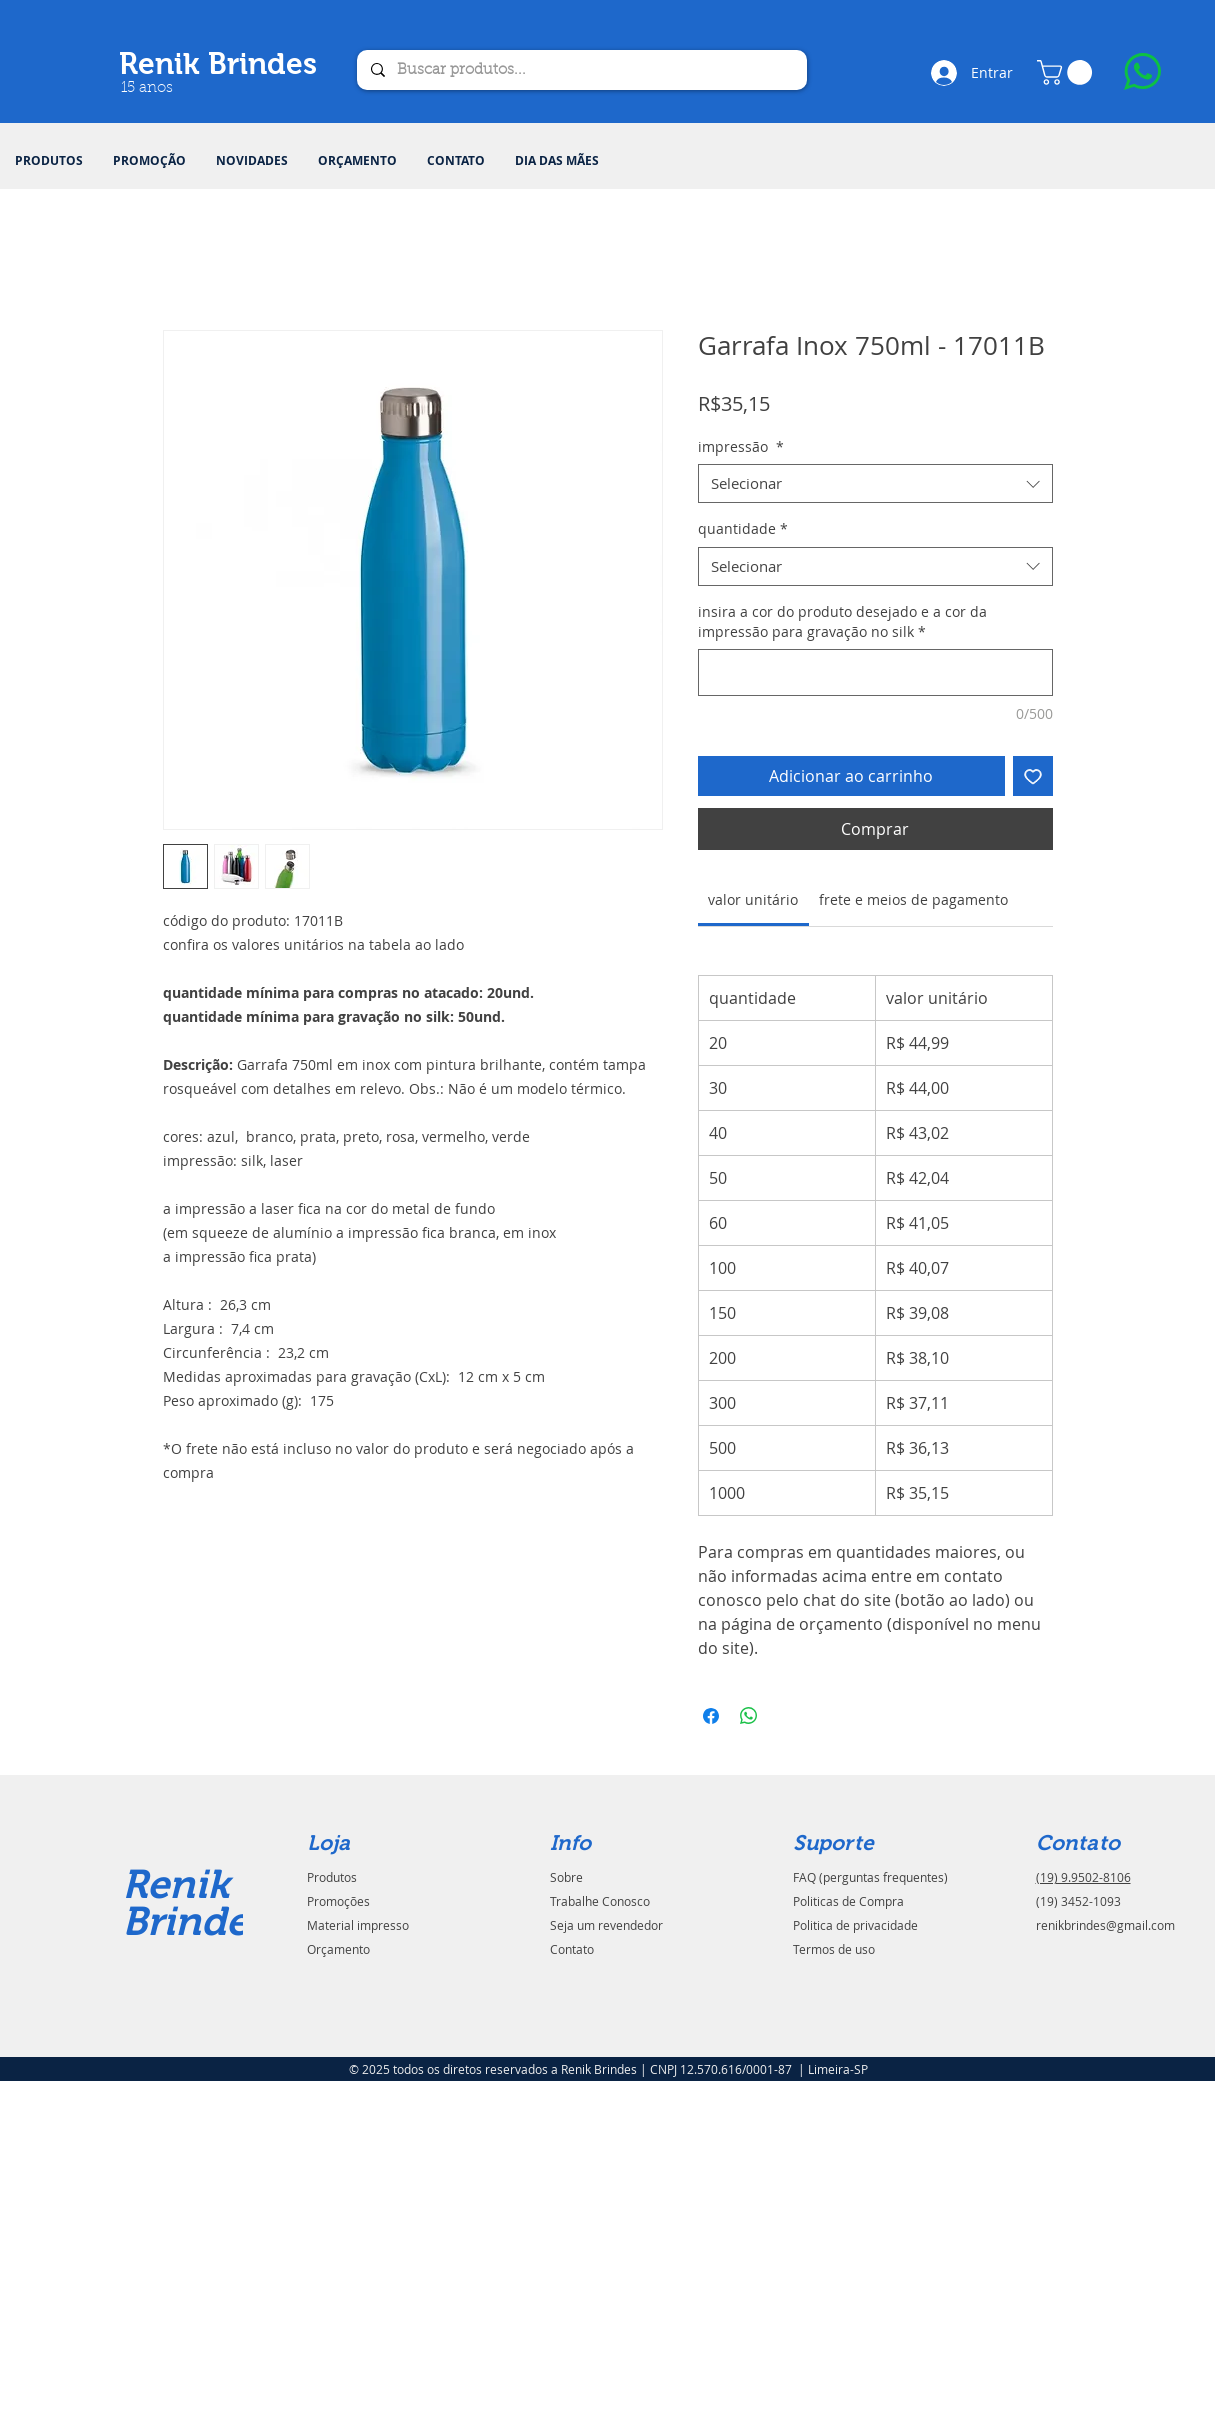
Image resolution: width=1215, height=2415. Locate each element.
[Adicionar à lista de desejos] (1033, 776)
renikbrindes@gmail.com (1105, 1925)
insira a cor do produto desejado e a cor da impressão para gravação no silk (842, 621)
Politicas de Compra (848, 1901)
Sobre (566, 1877)
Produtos (332, 1877)
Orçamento (338, 1949)
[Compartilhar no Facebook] (711, 1716)
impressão (741, 446)
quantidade (743, 528)
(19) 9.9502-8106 (1083, 1877)
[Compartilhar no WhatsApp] (749, 1716)
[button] (49, 161)
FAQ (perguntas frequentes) (870, 1877)
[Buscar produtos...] (581, 70)
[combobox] (875, 483)
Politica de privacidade (855, 1925)
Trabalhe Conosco (600, 1901)
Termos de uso (834, 1949)
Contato (572, 1949)
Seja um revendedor (606, 1925)
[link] (753, 899)
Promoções (338, 1901)
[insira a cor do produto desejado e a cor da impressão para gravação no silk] (875, 672)
